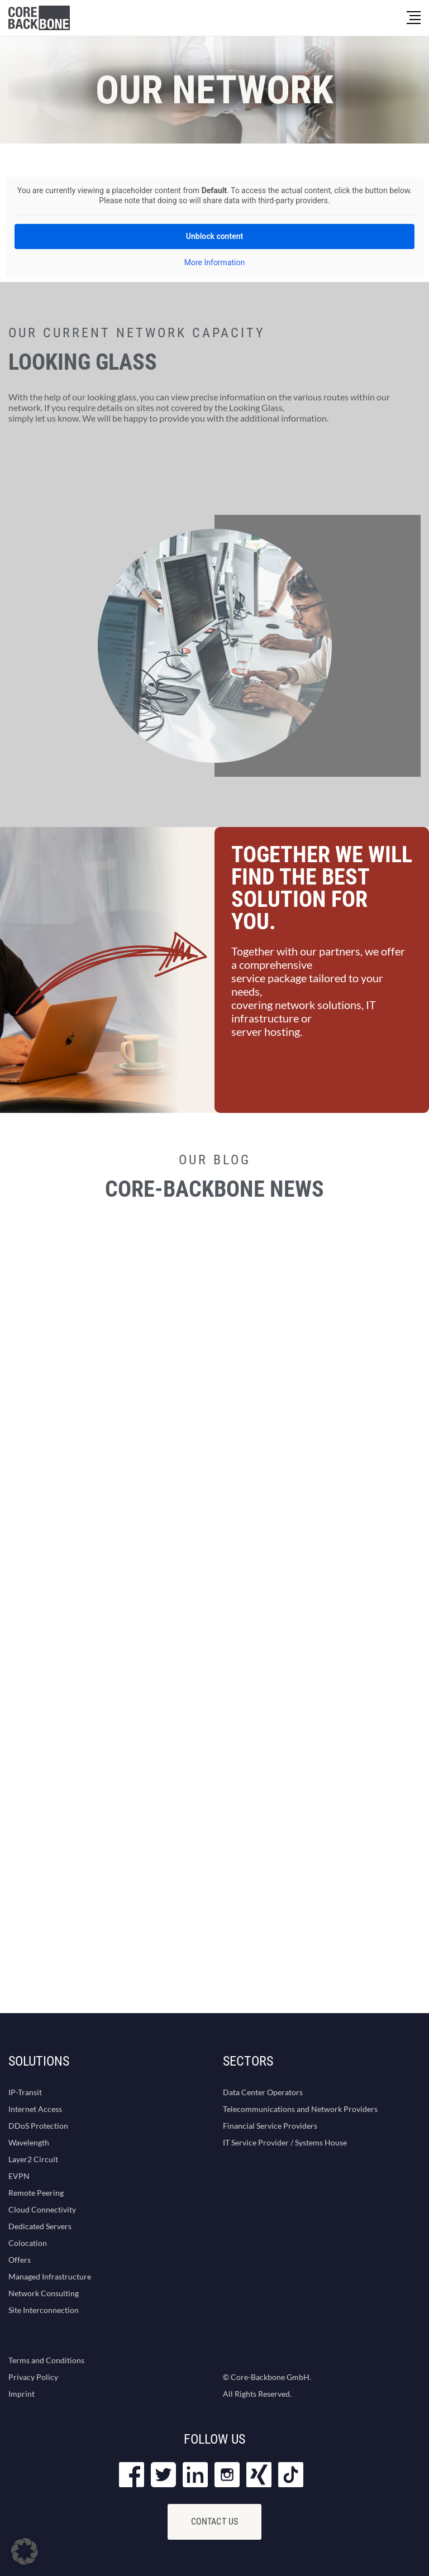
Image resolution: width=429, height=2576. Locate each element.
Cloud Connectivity (42, 2209)
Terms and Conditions (46, 2360)
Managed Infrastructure (49, 2276)
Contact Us (215, 2521)
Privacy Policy (33, 2377)
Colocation (27, 2243)
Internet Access (35, 2109)
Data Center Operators (263, 2092)
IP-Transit (25, 2092)
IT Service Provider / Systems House (285, 2142)
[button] (24, 2551)
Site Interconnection (43, 2310)
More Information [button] (214, 262)
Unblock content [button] (214, 236)
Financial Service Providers (270, 2125)
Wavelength (28, 2142)
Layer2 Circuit (33, 2159)
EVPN (19, 2176)
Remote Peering (36, 2192)
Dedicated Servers (40, 2226)
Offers (19, 2259)
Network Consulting (43, 2293)
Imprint (21, 2393)
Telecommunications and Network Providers (300, 2109)
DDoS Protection (38, 2125)
